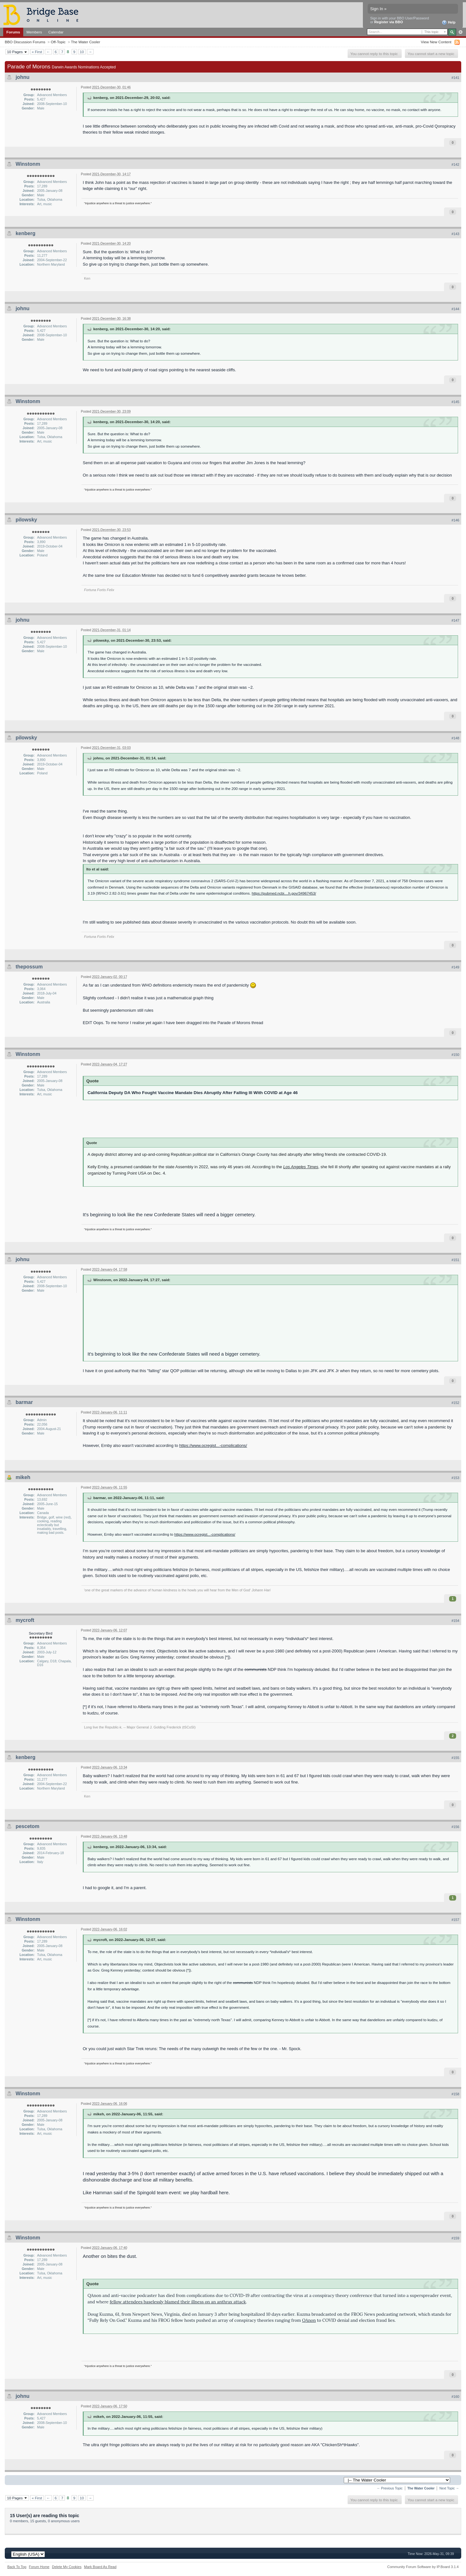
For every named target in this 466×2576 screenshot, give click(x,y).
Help (448, 22)
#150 (455, 1055)
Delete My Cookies (66, 2567)
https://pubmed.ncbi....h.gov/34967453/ (284, 893)
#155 (455, 1758)
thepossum (29, 966)
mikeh (23, 1477)
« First (37, 52)
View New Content (436, 42)
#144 (455, 309)
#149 (455, 967)
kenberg (25, 233)
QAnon (309, 2320)
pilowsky (26, 519)
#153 (455, 1478)
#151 (455, 1260)
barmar (24, 1402)
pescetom (27, 1826)
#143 (455, 234)
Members (34, 32)
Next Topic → (449, 2488)
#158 (455, 2094)
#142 (455, 164)
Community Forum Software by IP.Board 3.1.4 (423, 2567)
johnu (23, 77)
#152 (455, 1403)
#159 (455, 2238)
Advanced (460, 32)
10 (82, 52)
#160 (455, 2396)
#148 (455, 738)
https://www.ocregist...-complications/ (213, 1445)
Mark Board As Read (100, 2567)
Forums (13, 32)
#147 (455, 620)
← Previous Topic (390, 2488)
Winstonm (28, 164)
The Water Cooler (85, 42)
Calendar (56, 32)
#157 (455, 1920)
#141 (455, 78)
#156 (455, 1827)
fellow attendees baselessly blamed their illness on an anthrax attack (178, 2302)
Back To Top (16, 2567)
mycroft (25, 1620)
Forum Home (39, 2567)
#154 (455, 1621)
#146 (455, 520)
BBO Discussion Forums (25, 42)
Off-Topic (58, 42)
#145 (455, 402)
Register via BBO (388, 22)
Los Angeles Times (300, 1166)
